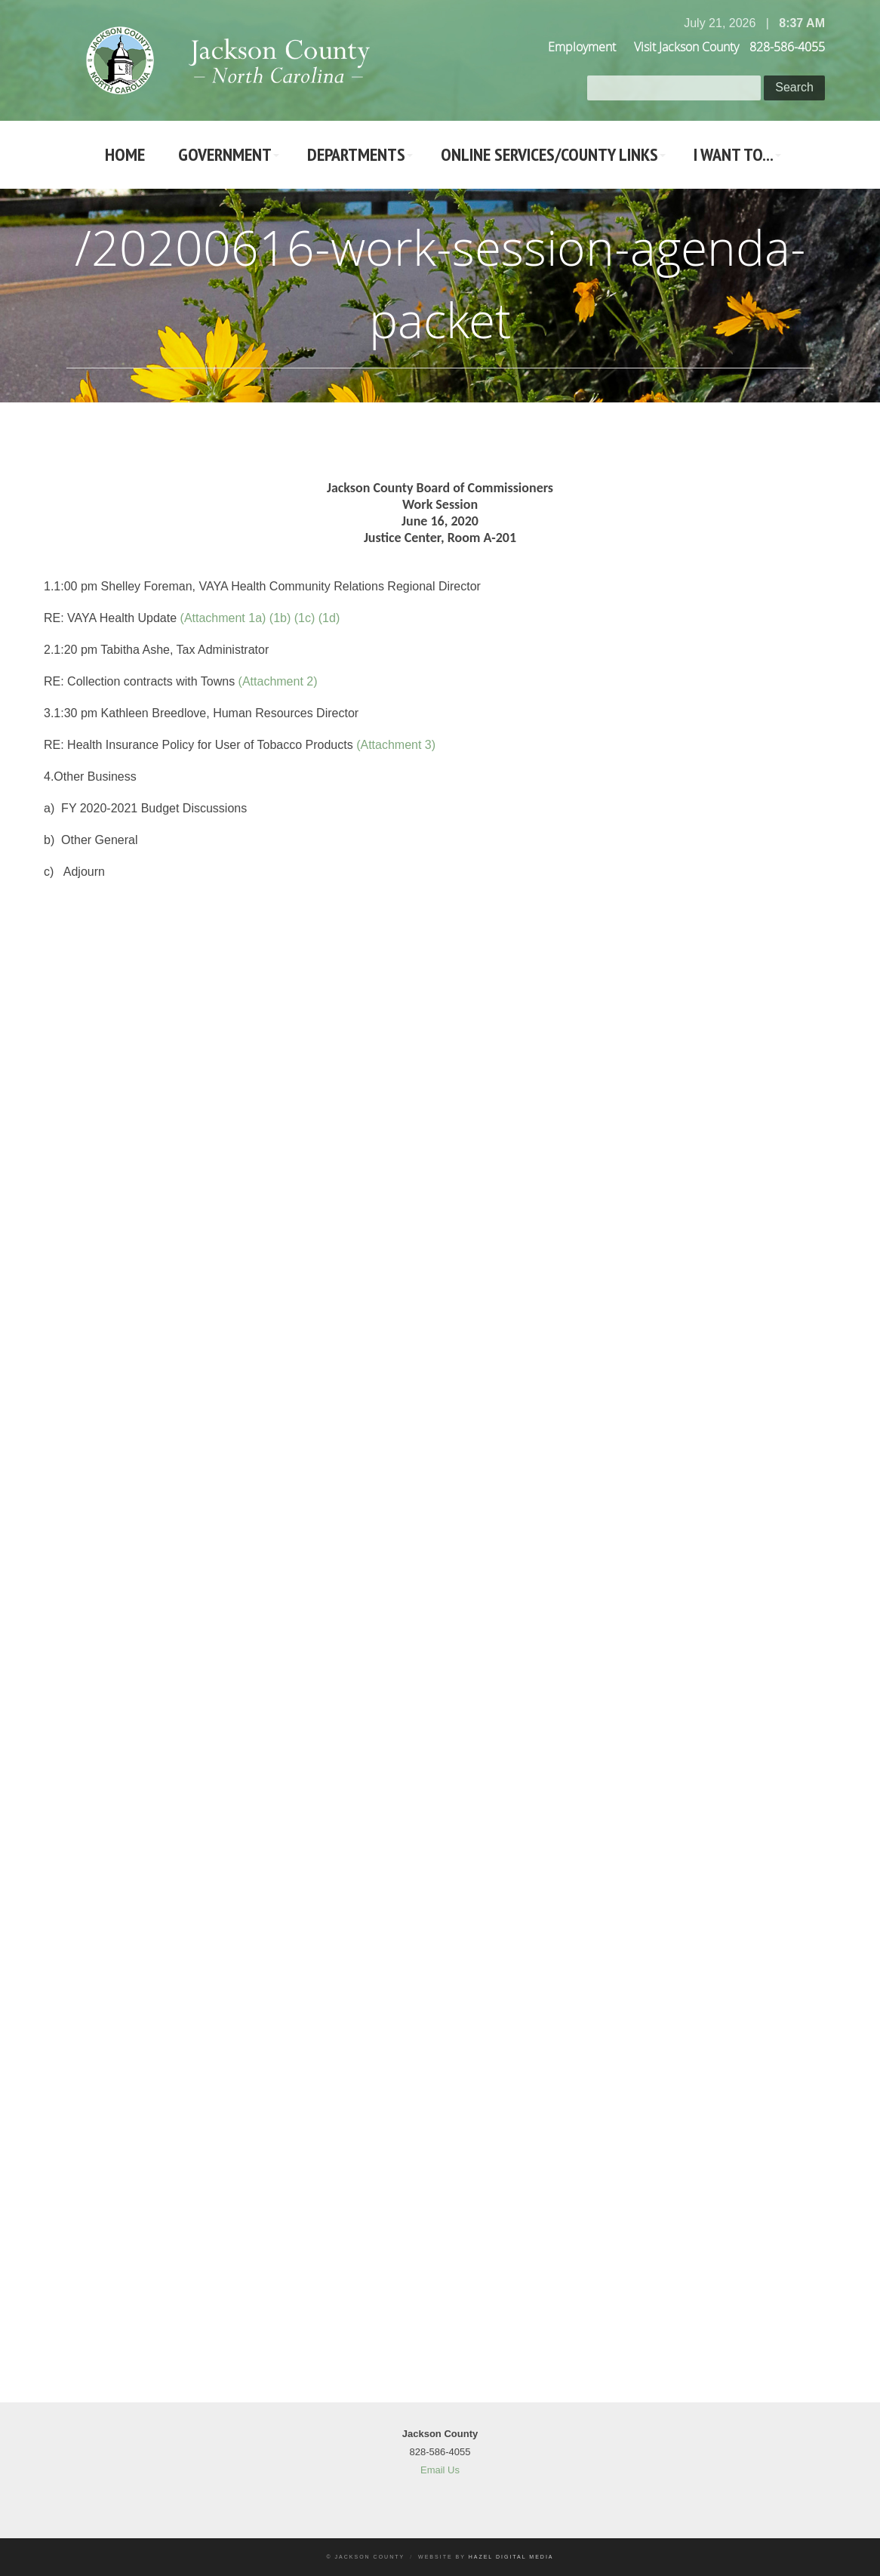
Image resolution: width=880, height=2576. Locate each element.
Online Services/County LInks (549, 154)
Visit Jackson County (686, 47)
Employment (582, 47)
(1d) (329, 618)
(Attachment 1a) (223, 618)
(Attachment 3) (395, 744)
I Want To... (734, 154)
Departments (356, 154)
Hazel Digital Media (511, 2556)
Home (125, 154)
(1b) (280, 618)
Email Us (440, 2470)
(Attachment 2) (278, 681)
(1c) (304, 618)
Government (225, 154)
